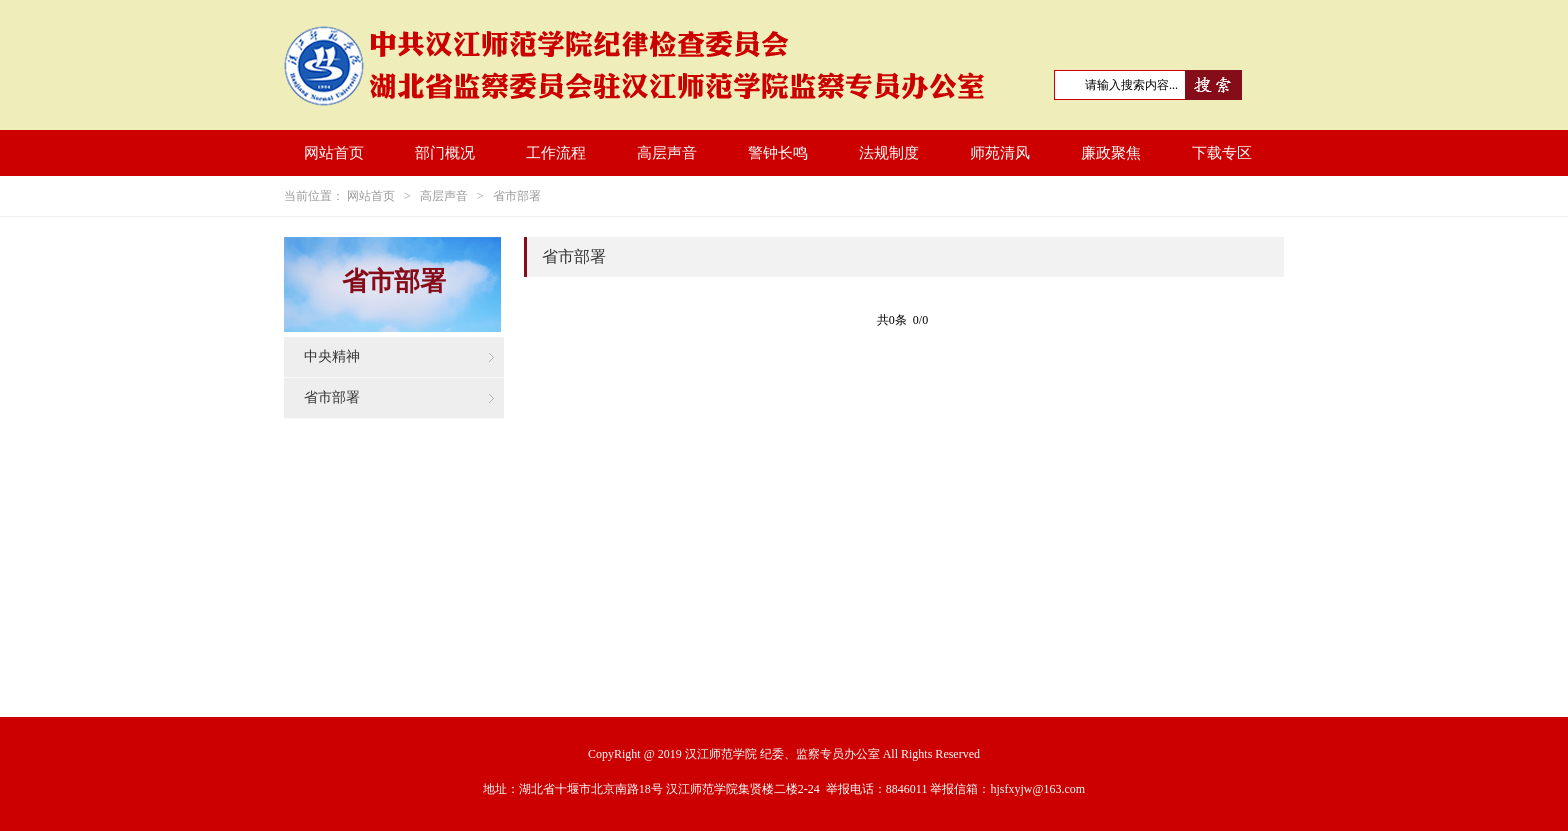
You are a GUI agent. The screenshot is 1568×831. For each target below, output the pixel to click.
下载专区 (1222, 153)
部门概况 (445, 153)
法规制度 (889, 153)
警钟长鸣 (778, 153)
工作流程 (556, 153)
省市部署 (517, 196)
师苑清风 (1000, 153)
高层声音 (667, 153)
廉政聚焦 (1111, 153)
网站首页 (334, 153)
